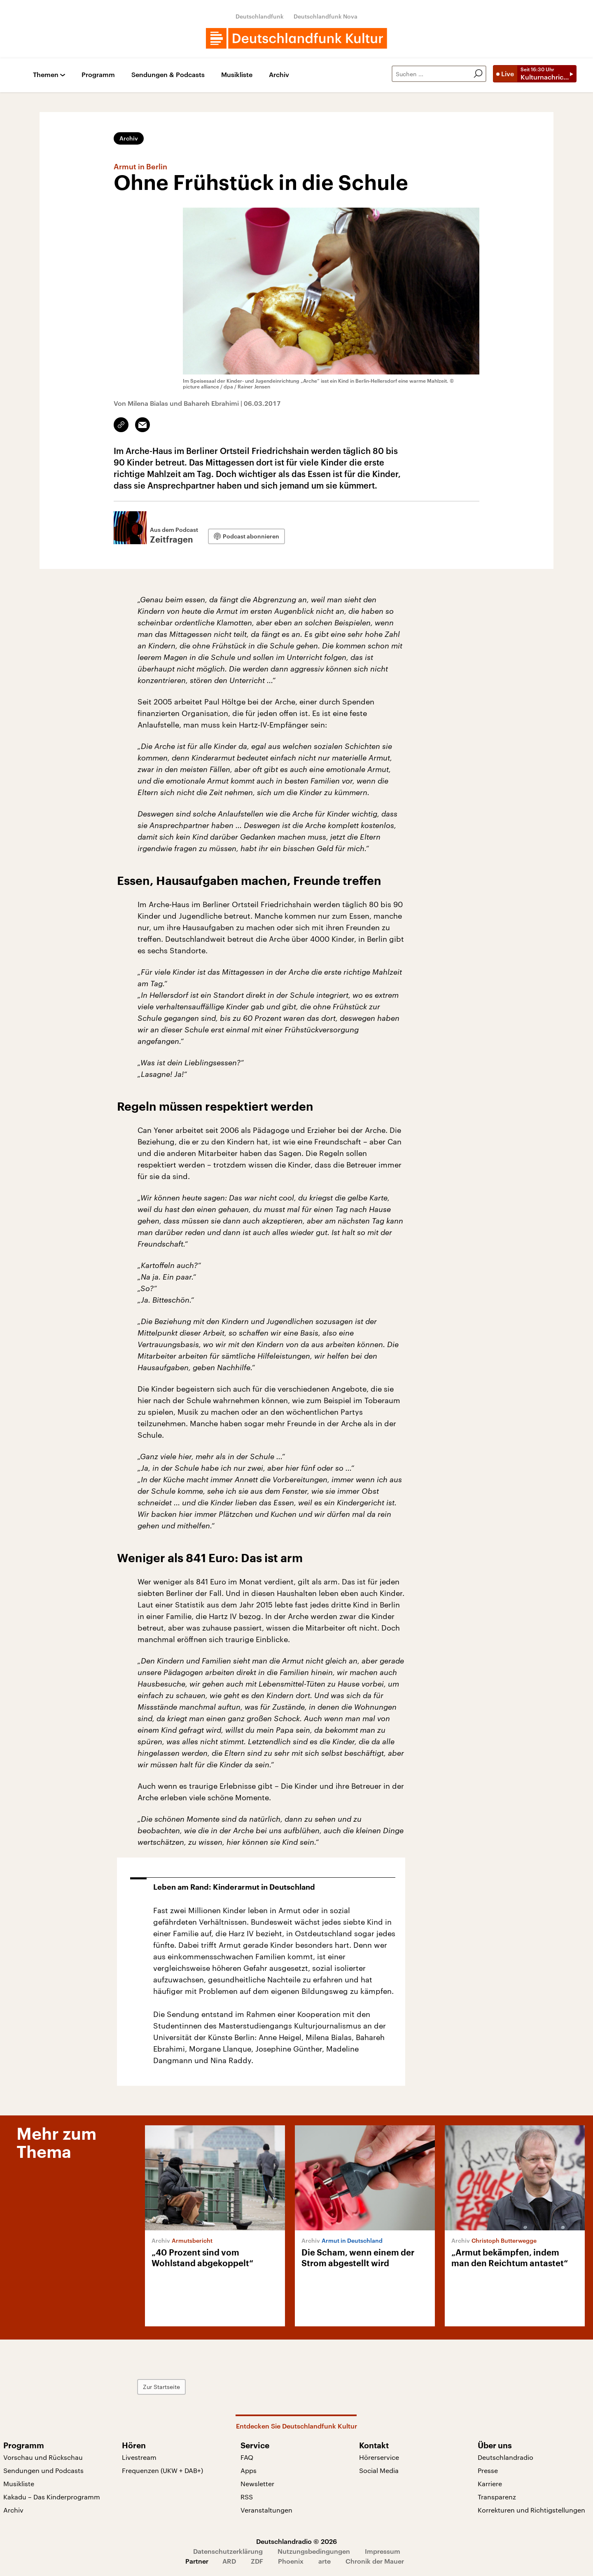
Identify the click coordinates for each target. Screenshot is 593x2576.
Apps (248, 2470)
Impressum (382, 2551)
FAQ (246, 2457)
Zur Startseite (161, 2386)
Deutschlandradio (505, 2457)
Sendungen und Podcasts (43, 2470)
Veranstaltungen (266, 2510)
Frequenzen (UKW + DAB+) (162, 2470)
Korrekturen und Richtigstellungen (531, 2510)
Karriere (490, 2483)
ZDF (257, 2561)
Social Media (379, 2470)
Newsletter (257, 2483)
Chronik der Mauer (375, 2561)
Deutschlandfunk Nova (325, 16)
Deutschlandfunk (260, 16)
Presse (488, 2470)
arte (324, 2561)
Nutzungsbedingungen (314, 2551)
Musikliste (236, 74)
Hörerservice (379, 2457)
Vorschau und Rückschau (43, 2457)
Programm (98, 74)
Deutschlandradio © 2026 (296, 2541)
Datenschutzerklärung (228, 2551)
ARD (229, 2561)
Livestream (139, 2457)
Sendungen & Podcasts (168, 74)
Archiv (279, 74)
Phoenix (291, 2561)
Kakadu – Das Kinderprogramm (51, 2497)
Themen (45, 74)
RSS (246, 2497)
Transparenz (497, 2497)
